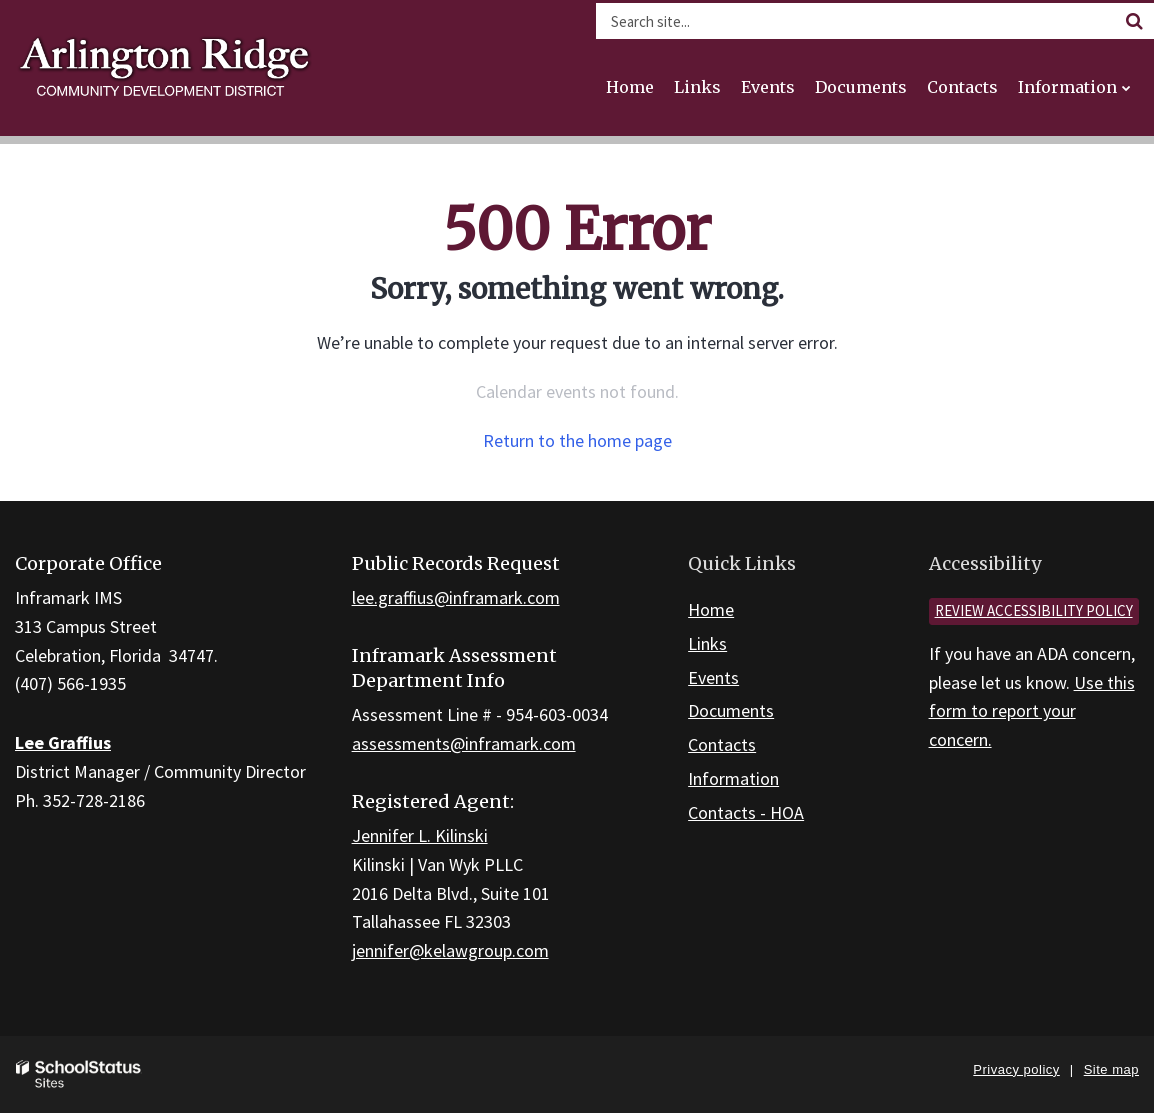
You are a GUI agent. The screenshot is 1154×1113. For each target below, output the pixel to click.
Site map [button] (1111, 1069)
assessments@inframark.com (464, 743)
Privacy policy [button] (1016, 1069)
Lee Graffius (63, 742)
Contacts (722, 744)
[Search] (1134, 21)
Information (733, 778)
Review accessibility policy (1034, 610)
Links (707, 643)
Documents (731, 710)
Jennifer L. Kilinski (420, 835)
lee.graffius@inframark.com (456, 597)
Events (713, 677)
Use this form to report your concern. (1032, 711)
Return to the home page (577, 440)
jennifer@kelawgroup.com (450, 950)
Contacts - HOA (746, 812)
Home (711, 609)
